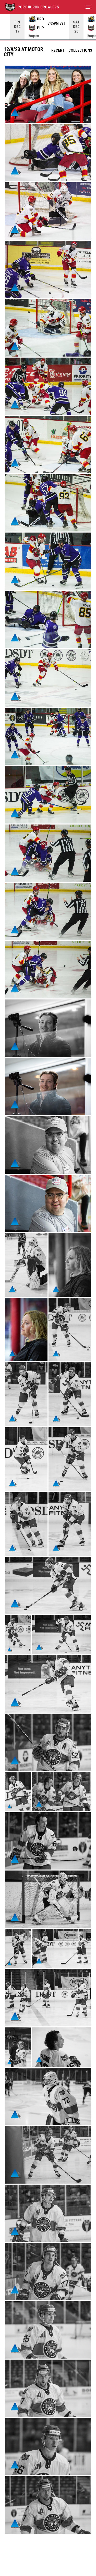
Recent (58, 50)
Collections (80, 50)
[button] (48, 94)
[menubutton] (88, 7)
